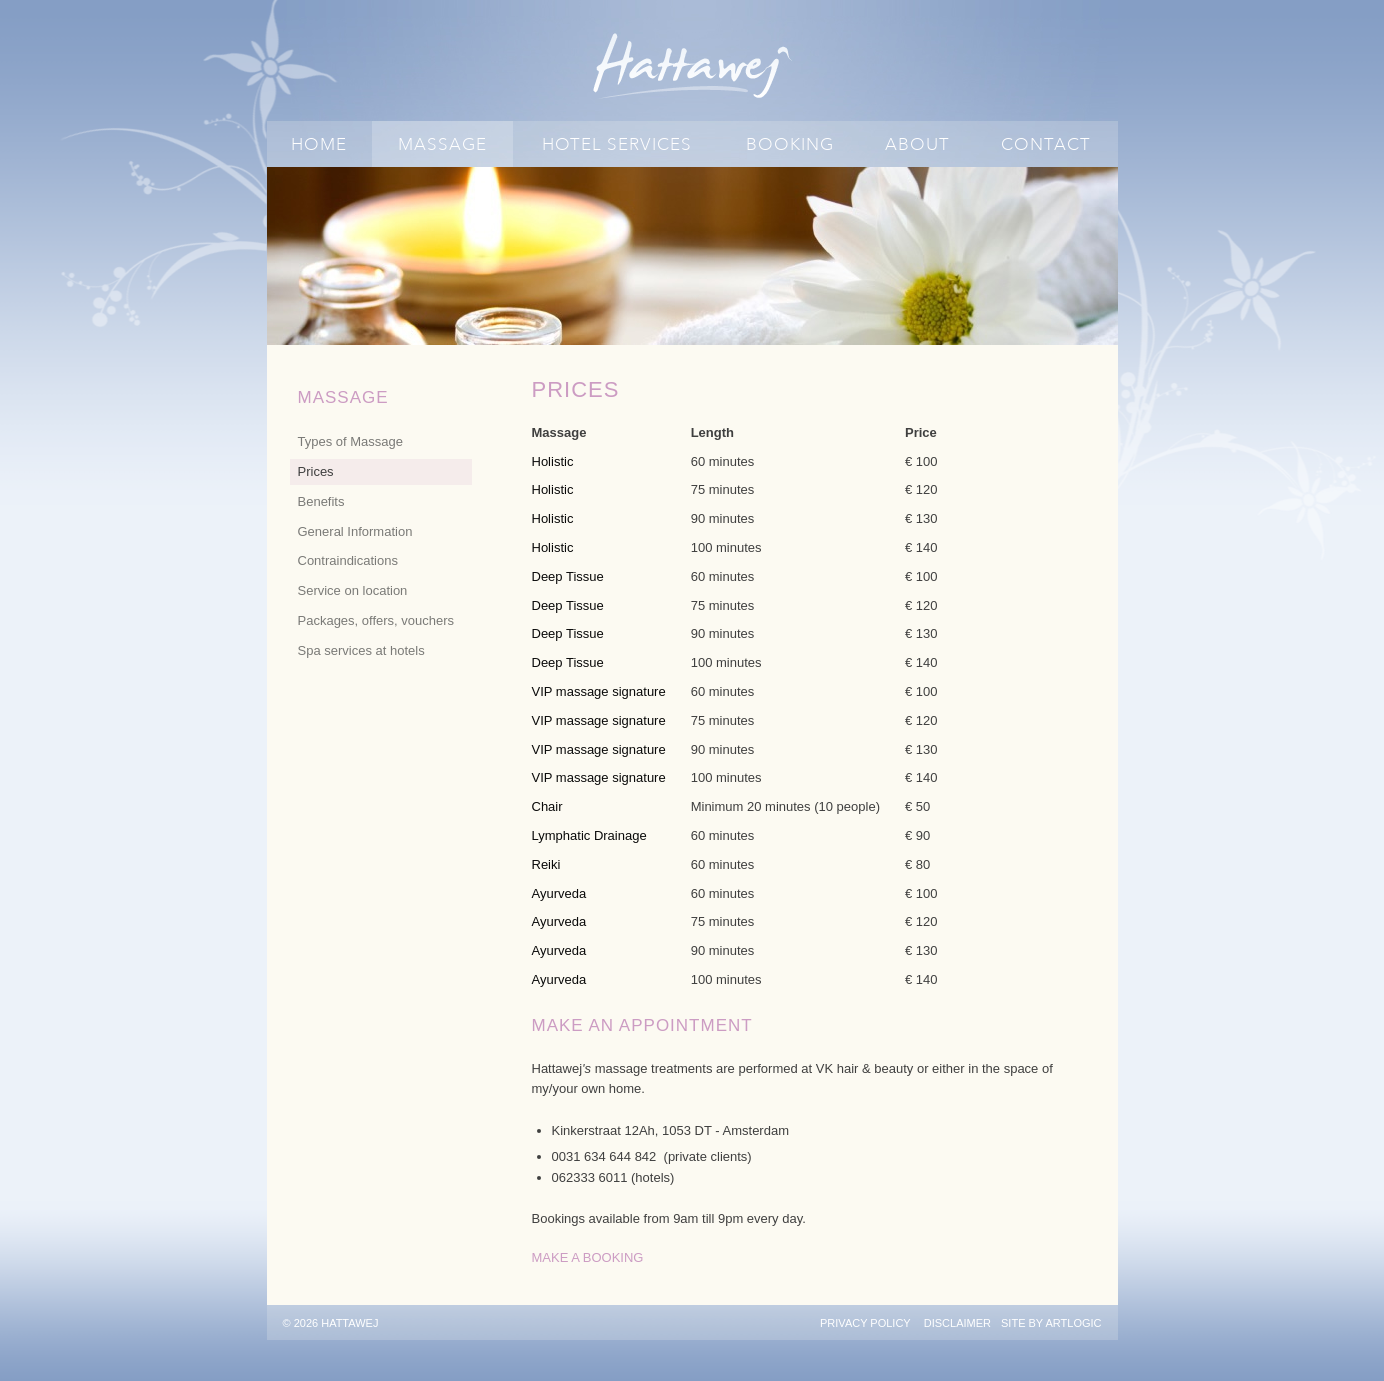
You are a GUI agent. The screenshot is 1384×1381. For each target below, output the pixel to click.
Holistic (553, 461)
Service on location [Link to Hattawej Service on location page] (353, 590)
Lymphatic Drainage (589, 835)
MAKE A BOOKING (588, 1257)
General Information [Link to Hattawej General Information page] (355, 531)
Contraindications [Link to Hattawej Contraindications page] (348, 560)
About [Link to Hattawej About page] (917, 145)
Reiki (546, 864)
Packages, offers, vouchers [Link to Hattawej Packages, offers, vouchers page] (376, 620)
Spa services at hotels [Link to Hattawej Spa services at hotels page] (361, 650)
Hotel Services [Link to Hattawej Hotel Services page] (617, 145)
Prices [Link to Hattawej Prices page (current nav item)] (316, 471)
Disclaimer (957, 1323)
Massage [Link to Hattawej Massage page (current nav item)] (442, 145)
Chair (547, 806)
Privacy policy (865, 1323)
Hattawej (692, 66)
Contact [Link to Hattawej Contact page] (1046, 145)
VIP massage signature (599, 691)
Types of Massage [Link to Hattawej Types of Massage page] (351, 441)
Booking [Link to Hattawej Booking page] (790, 145)
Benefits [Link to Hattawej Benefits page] (321, 501)
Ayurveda (559, 893)
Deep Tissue (568, 576)
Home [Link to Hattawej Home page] (319, 145)
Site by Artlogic (1051, 1323)
